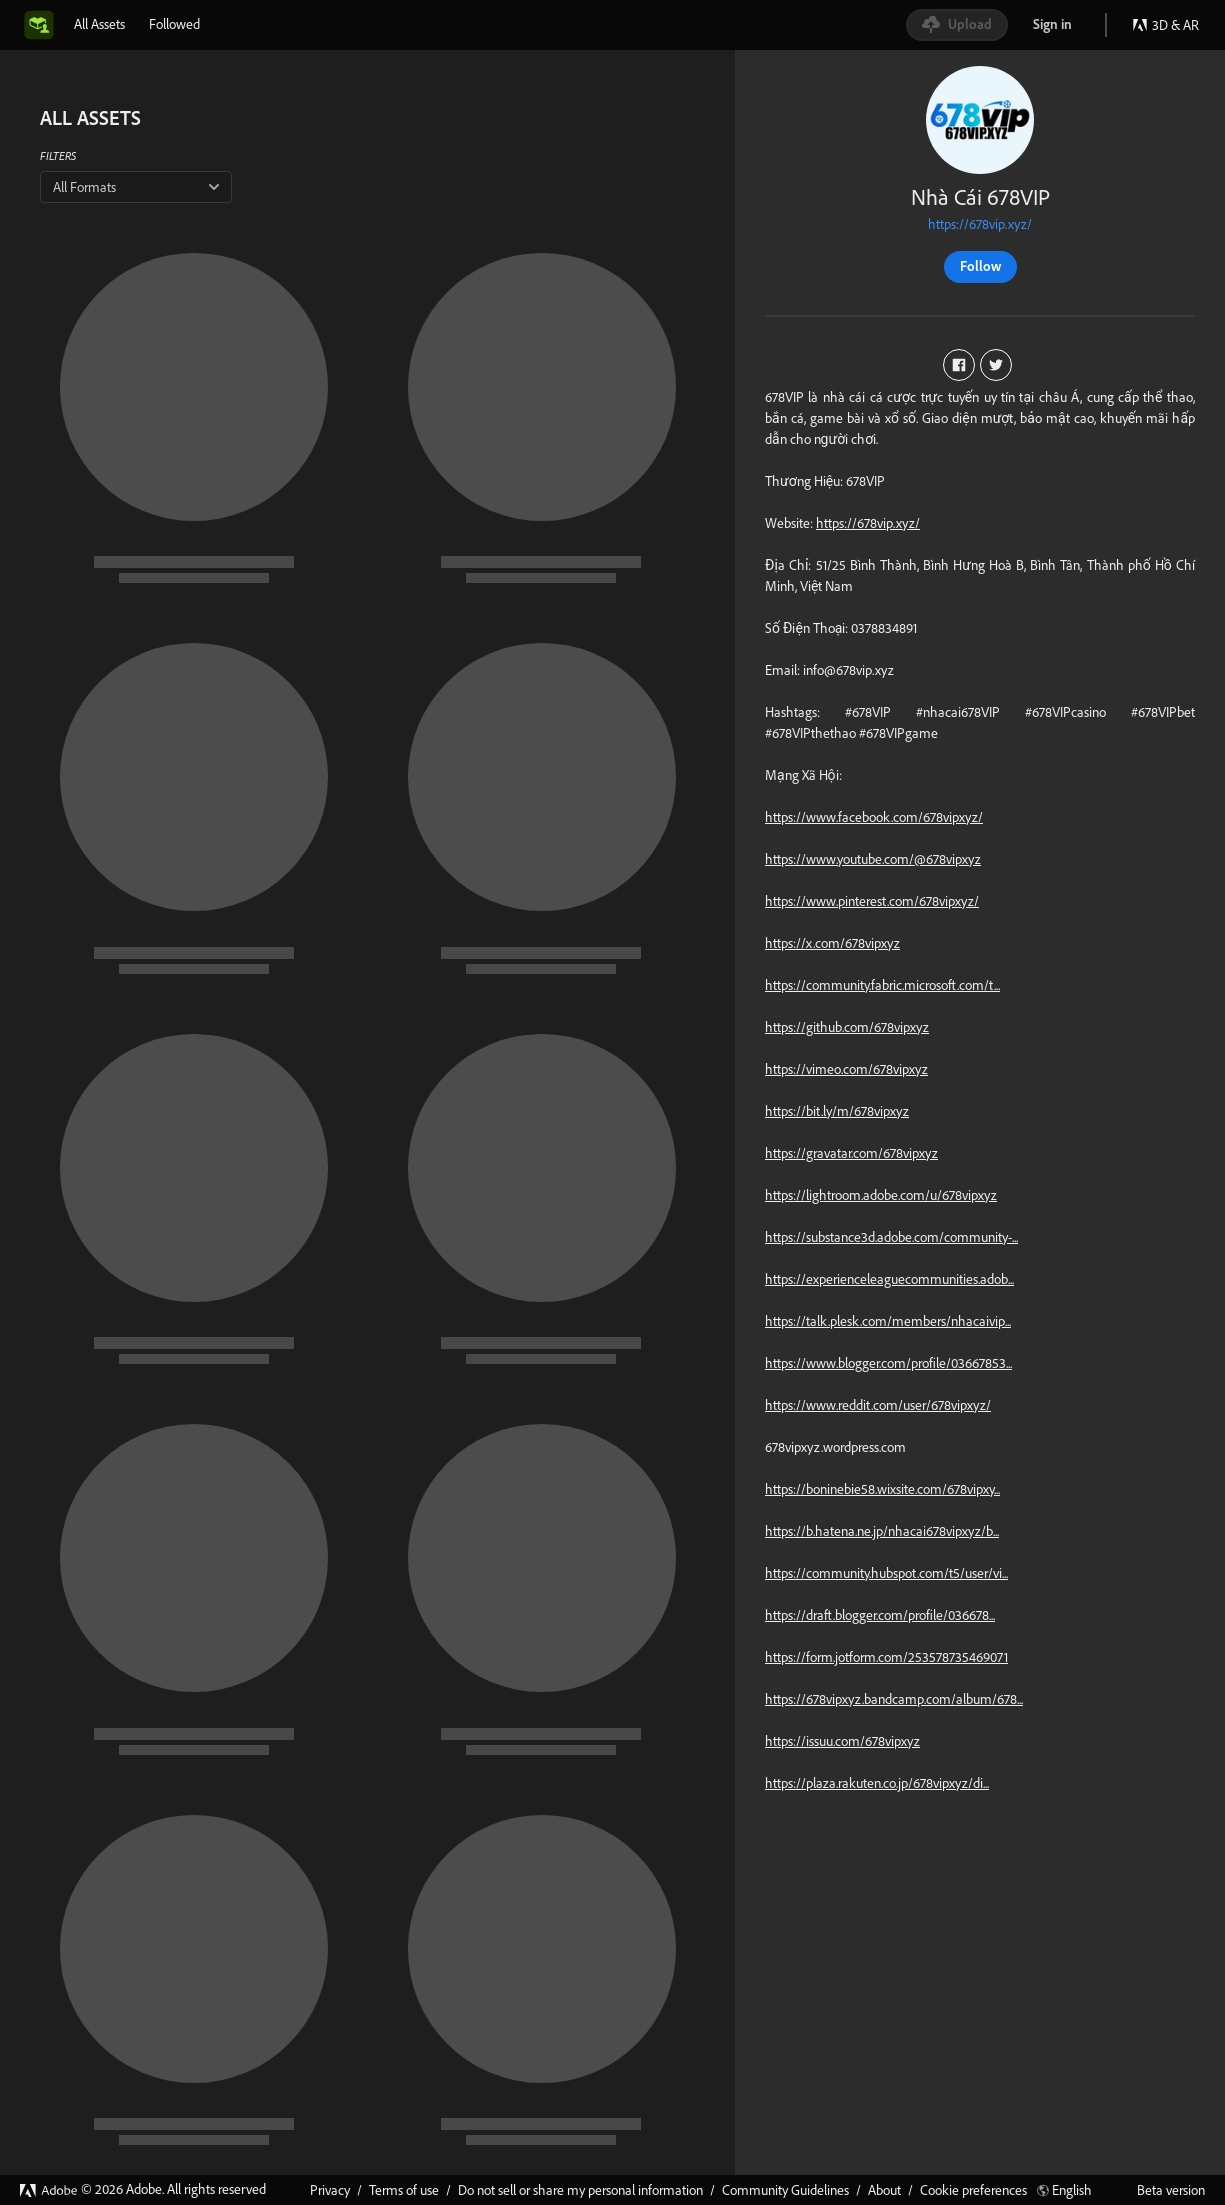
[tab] (99, 24)
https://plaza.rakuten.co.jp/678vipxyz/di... (877, 1783)
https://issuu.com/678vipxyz (842, 1741)
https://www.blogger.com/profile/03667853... (888, 1363)
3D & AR (1165, 25)
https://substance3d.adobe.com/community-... (891, 1237)
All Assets (99, 24)
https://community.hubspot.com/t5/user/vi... (886, 1573)
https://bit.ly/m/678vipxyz (837, 1111)
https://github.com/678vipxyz (847, 1027)
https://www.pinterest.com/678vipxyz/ (872, 901)
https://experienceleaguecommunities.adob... (889, 1279)
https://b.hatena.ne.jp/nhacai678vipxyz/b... (882, 1531)
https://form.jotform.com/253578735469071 (886, 1657)
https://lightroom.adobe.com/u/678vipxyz (881, 1195)
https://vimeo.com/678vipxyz (846, 1069)
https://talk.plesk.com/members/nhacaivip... (888, 1321)
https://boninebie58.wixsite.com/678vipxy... (882, 1489)
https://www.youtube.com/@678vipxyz (873, 859)
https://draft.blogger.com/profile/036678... (880, 1615)
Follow (980, 266)
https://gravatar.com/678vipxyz (851, 1153)
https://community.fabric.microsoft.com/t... (882, 985)
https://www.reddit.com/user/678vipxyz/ (878, 1405)
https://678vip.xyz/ (980, 224)
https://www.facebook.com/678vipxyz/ (874, 817)
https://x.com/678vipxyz (832, 943)
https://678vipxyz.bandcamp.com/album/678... (894, 1699)
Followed (174, 24)
